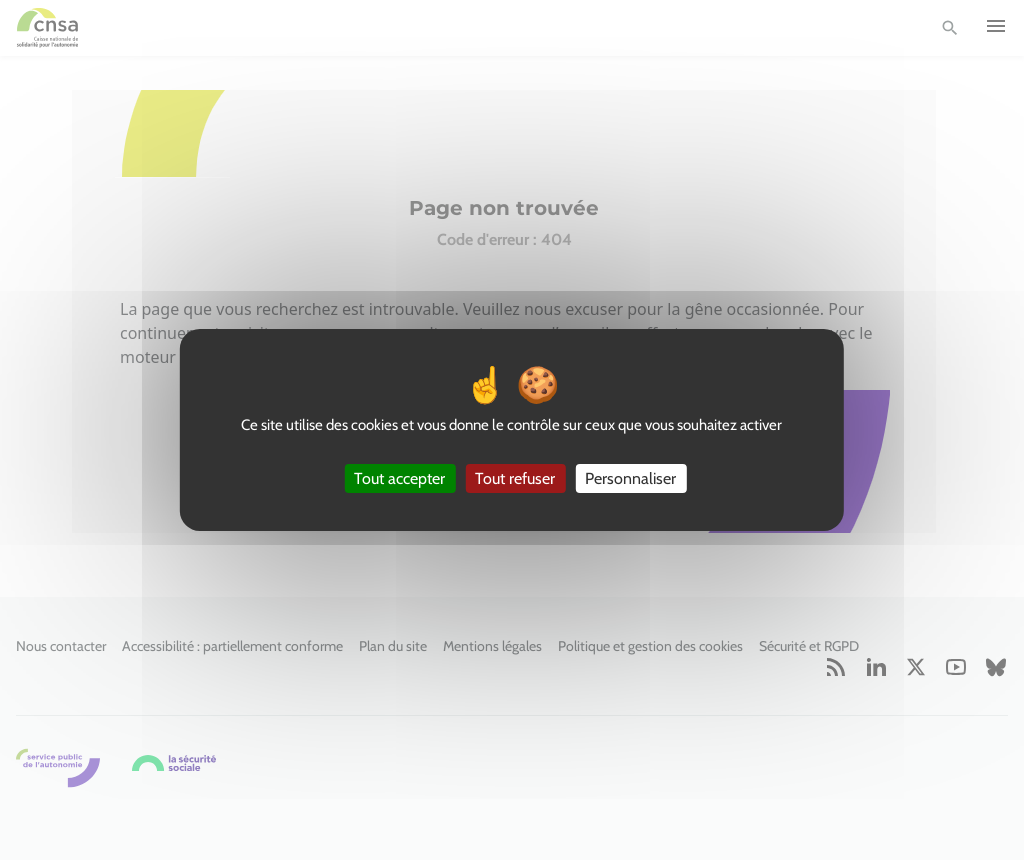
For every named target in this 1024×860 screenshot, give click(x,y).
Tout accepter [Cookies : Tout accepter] (399, 478)
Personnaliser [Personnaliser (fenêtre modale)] (630, 478)
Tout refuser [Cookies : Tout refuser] (515, 478)
